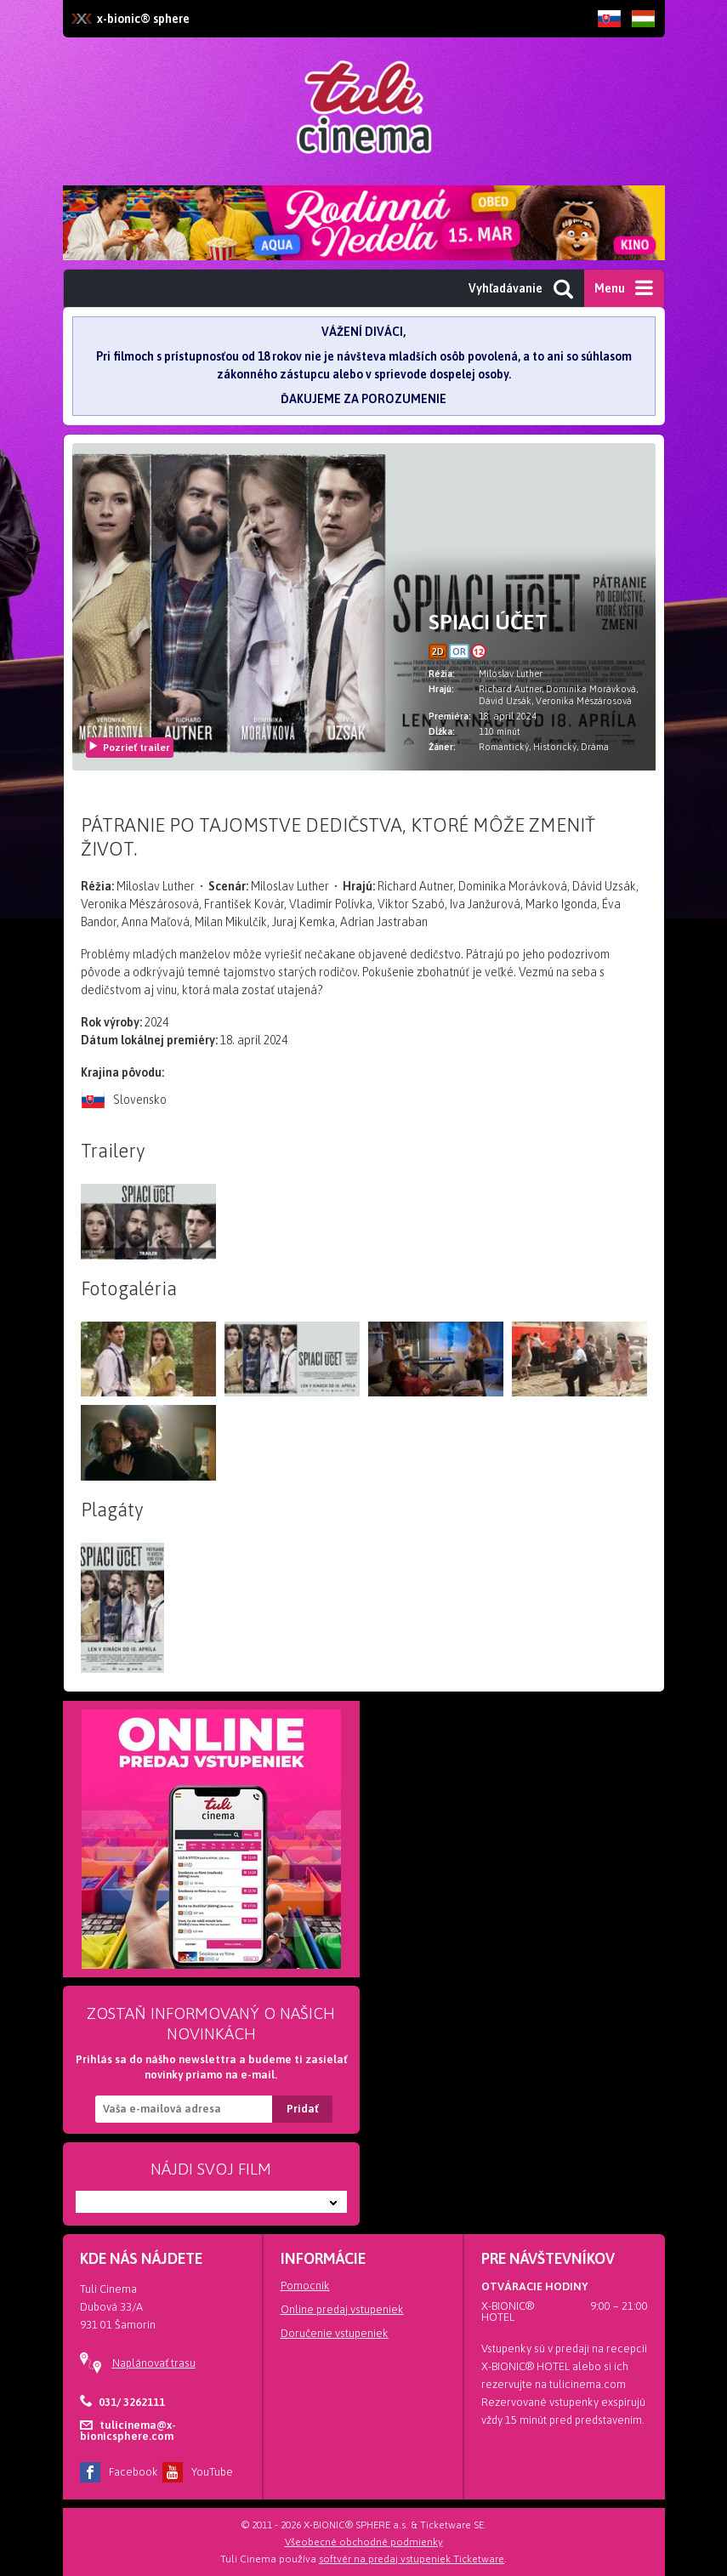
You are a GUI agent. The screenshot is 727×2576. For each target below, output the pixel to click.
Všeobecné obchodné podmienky (364, 2542)
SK (609, 31)
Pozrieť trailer (129, 747)
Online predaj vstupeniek (342, 2309)
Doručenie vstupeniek (335, 2333)
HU (643, 31)
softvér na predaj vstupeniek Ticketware (411, 2559)
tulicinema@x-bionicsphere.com (128, 2430)
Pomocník (305, 2285)
